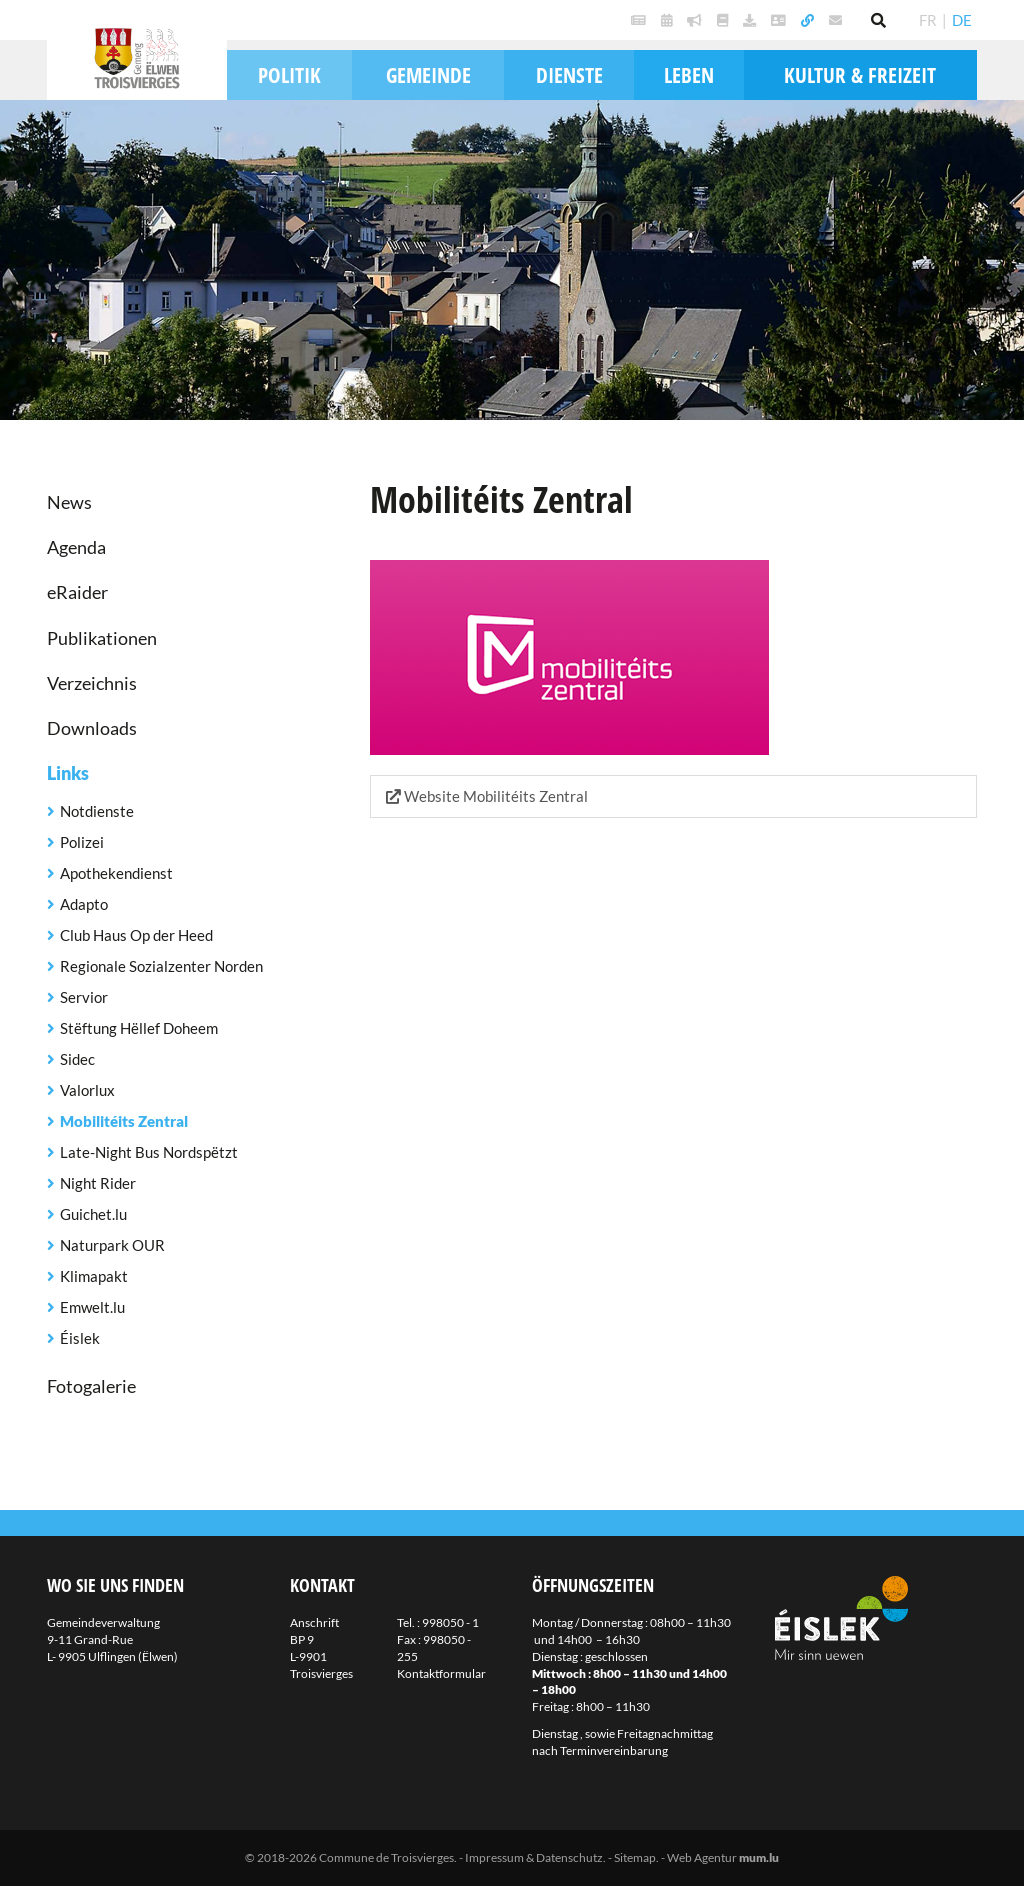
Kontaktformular (441, 1673)
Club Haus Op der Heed (136, 935)
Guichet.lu (93, 1214)
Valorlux (87, 1090)
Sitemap (635, 1857)
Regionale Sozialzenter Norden (161, 966)
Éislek (80, 1338)
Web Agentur (702, 1857)
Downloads (92, 728)
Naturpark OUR (112, 1245)
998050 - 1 (450, 1622)
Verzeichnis (92, 683)
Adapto (84, 904)
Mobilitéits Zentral (124, 1121)
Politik (289, 75)
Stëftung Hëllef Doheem (139, 1028)
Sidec (77, 1059)
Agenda (76, 547)
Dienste (569, 75)
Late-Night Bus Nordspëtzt (149, 1152)
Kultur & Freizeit (860, 75)
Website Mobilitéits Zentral (487, 796)
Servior (84, 997)
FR (928, 20)
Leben (689, 75)
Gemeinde (428, 75)
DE (962, 20)
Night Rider (98, 1183)
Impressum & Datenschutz (534, 1857)
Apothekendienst (116, 873)
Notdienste (97, 811)
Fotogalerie (91, 1386)
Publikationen (102, 638)
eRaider (77, 592)
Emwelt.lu (92, 1307)
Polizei (82, 842)
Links (68, 773)
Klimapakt (94, 1276)
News (69, 502)
